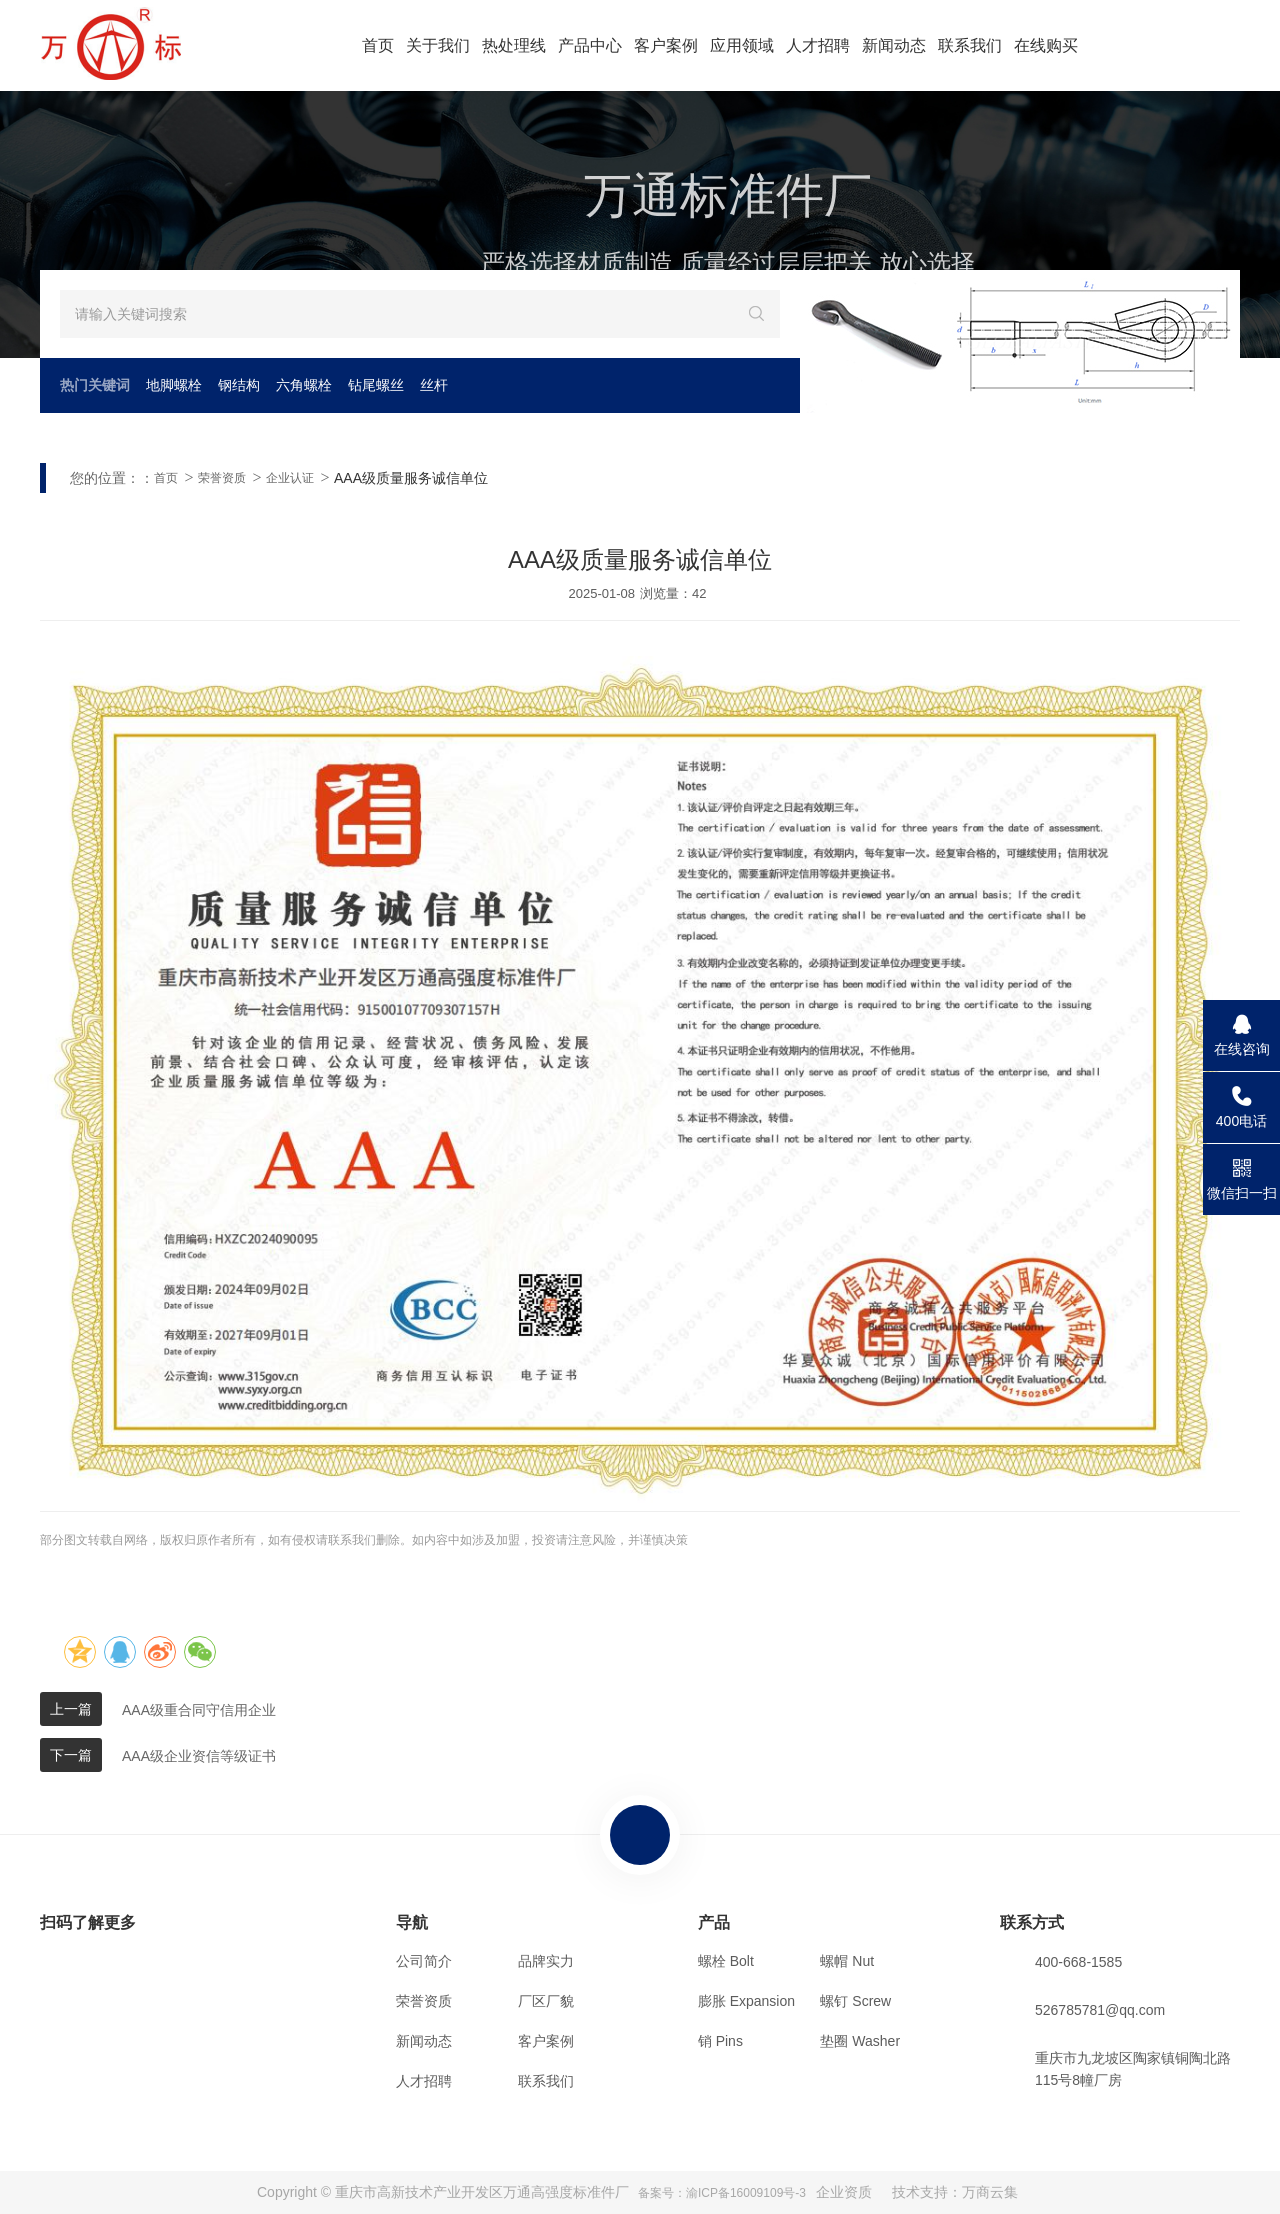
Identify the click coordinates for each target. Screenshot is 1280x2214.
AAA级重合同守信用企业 (199, 1710)
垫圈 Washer (860, 2041)
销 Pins (720, 2041)
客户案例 (666, 45)
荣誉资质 (222, 478)
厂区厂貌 (546, 2001)
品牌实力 (546, 1961)
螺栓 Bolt (726, 1961)
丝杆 (434, 385)
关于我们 (438, 45)
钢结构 (239, 385)
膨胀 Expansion (746, 2001)
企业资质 (844, 2192)
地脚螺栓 (174, 385)
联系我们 (970, 45)
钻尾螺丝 (376, 385)
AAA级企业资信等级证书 (199, 1756)
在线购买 (1046, 45)
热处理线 (514, 45)
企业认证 (290, 478)
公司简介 (424, 1961)
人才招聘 (818, 45)
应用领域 (742, 45)
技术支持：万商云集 (955, 2192)
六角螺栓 (304, 385)
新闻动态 (894, 45)
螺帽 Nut (847, 1961)
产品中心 (590, 45)
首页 (378, 45)
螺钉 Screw (855, 2001)
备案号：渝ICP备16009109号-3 (722, 2193)
